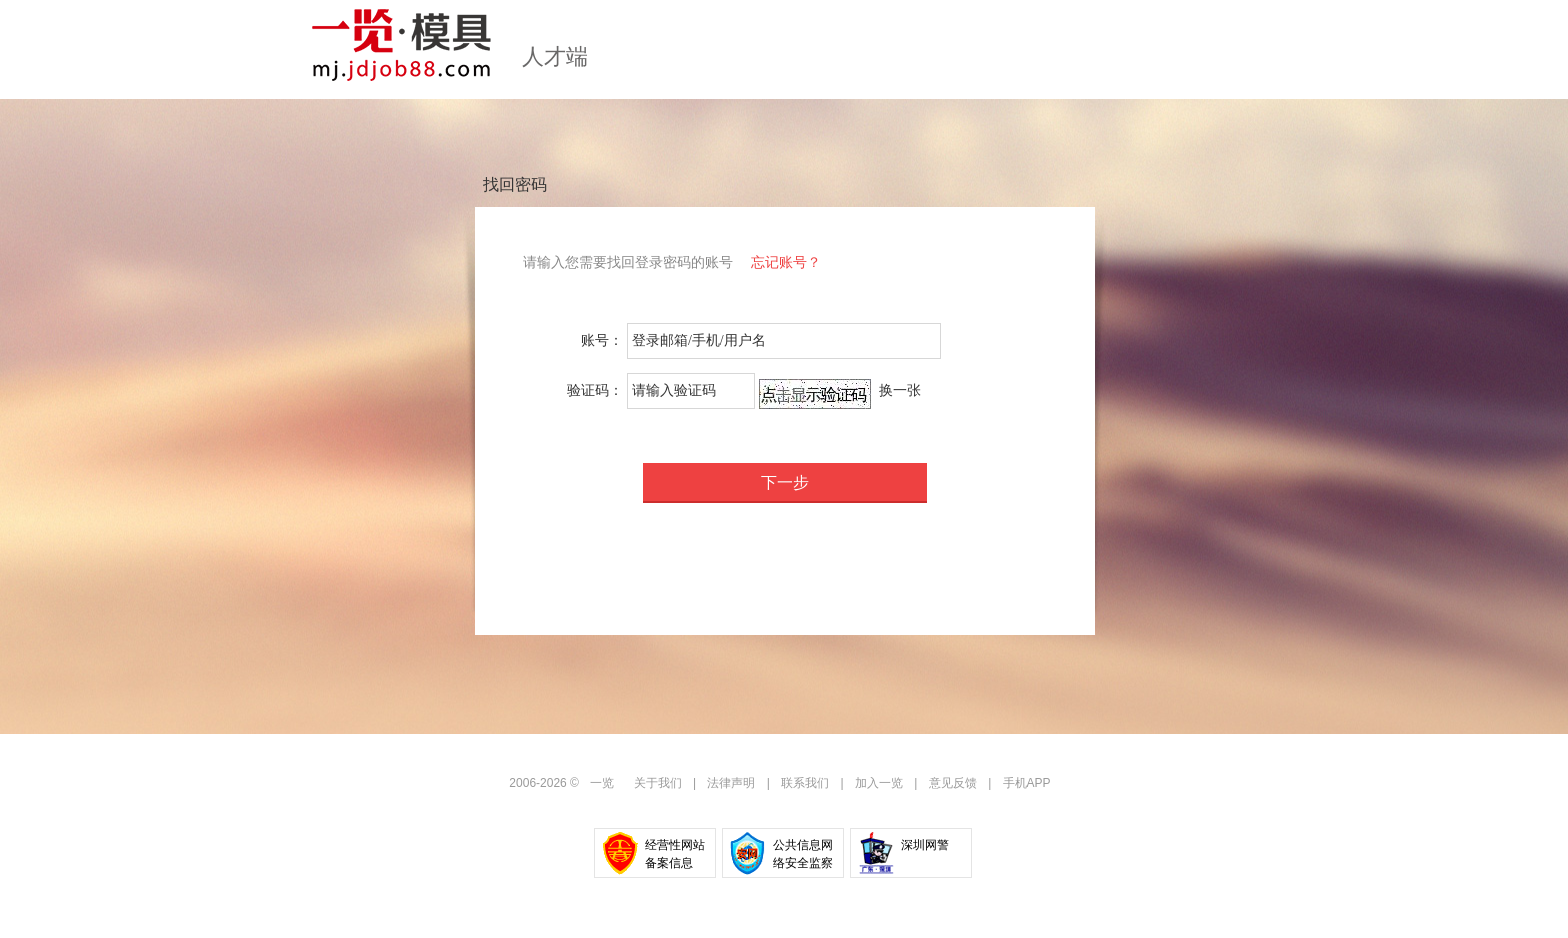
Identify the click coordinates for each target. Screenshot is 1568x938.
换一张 (900, 390)
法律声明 (731, 783)
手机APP (1027, 783)
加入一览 (879, 783)
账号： (602, 340)
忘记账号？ (786, 262)
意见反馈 (953, 783)
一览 (602, 783)
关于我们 (658, 783)
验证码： (595, 390)
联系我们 (805, 783)
